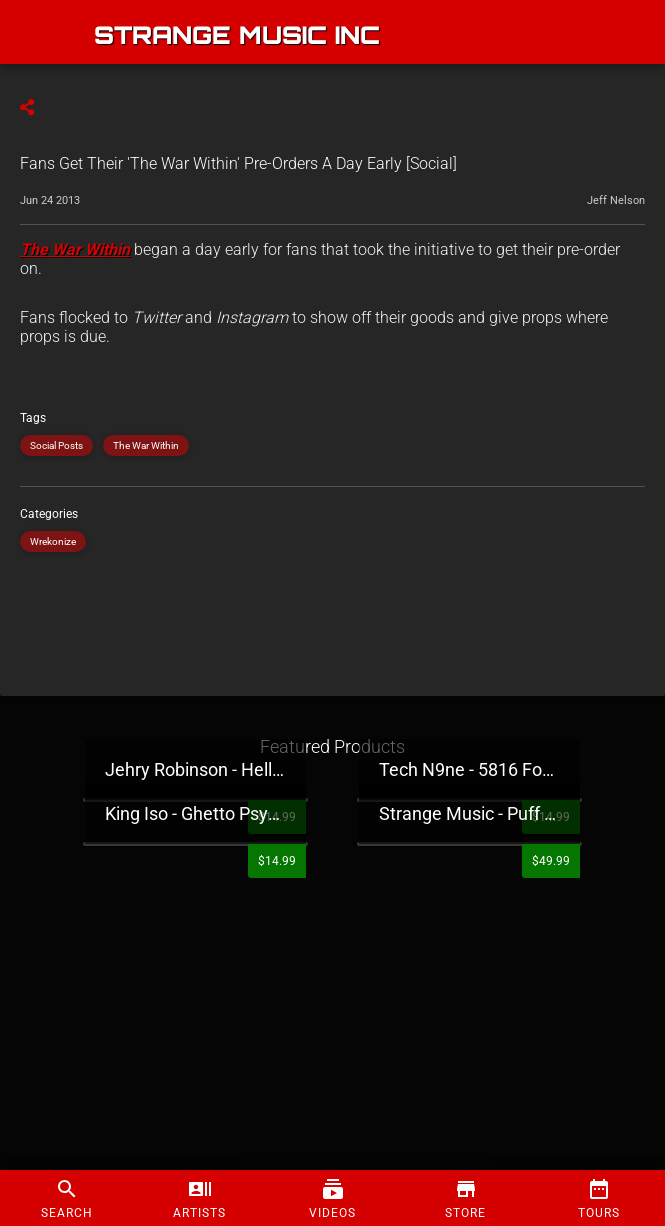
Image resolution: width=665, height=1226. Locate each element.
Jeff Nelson (616, 200)
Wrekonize (53, 541)
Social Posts (56, 445)
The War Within (146, 445)
